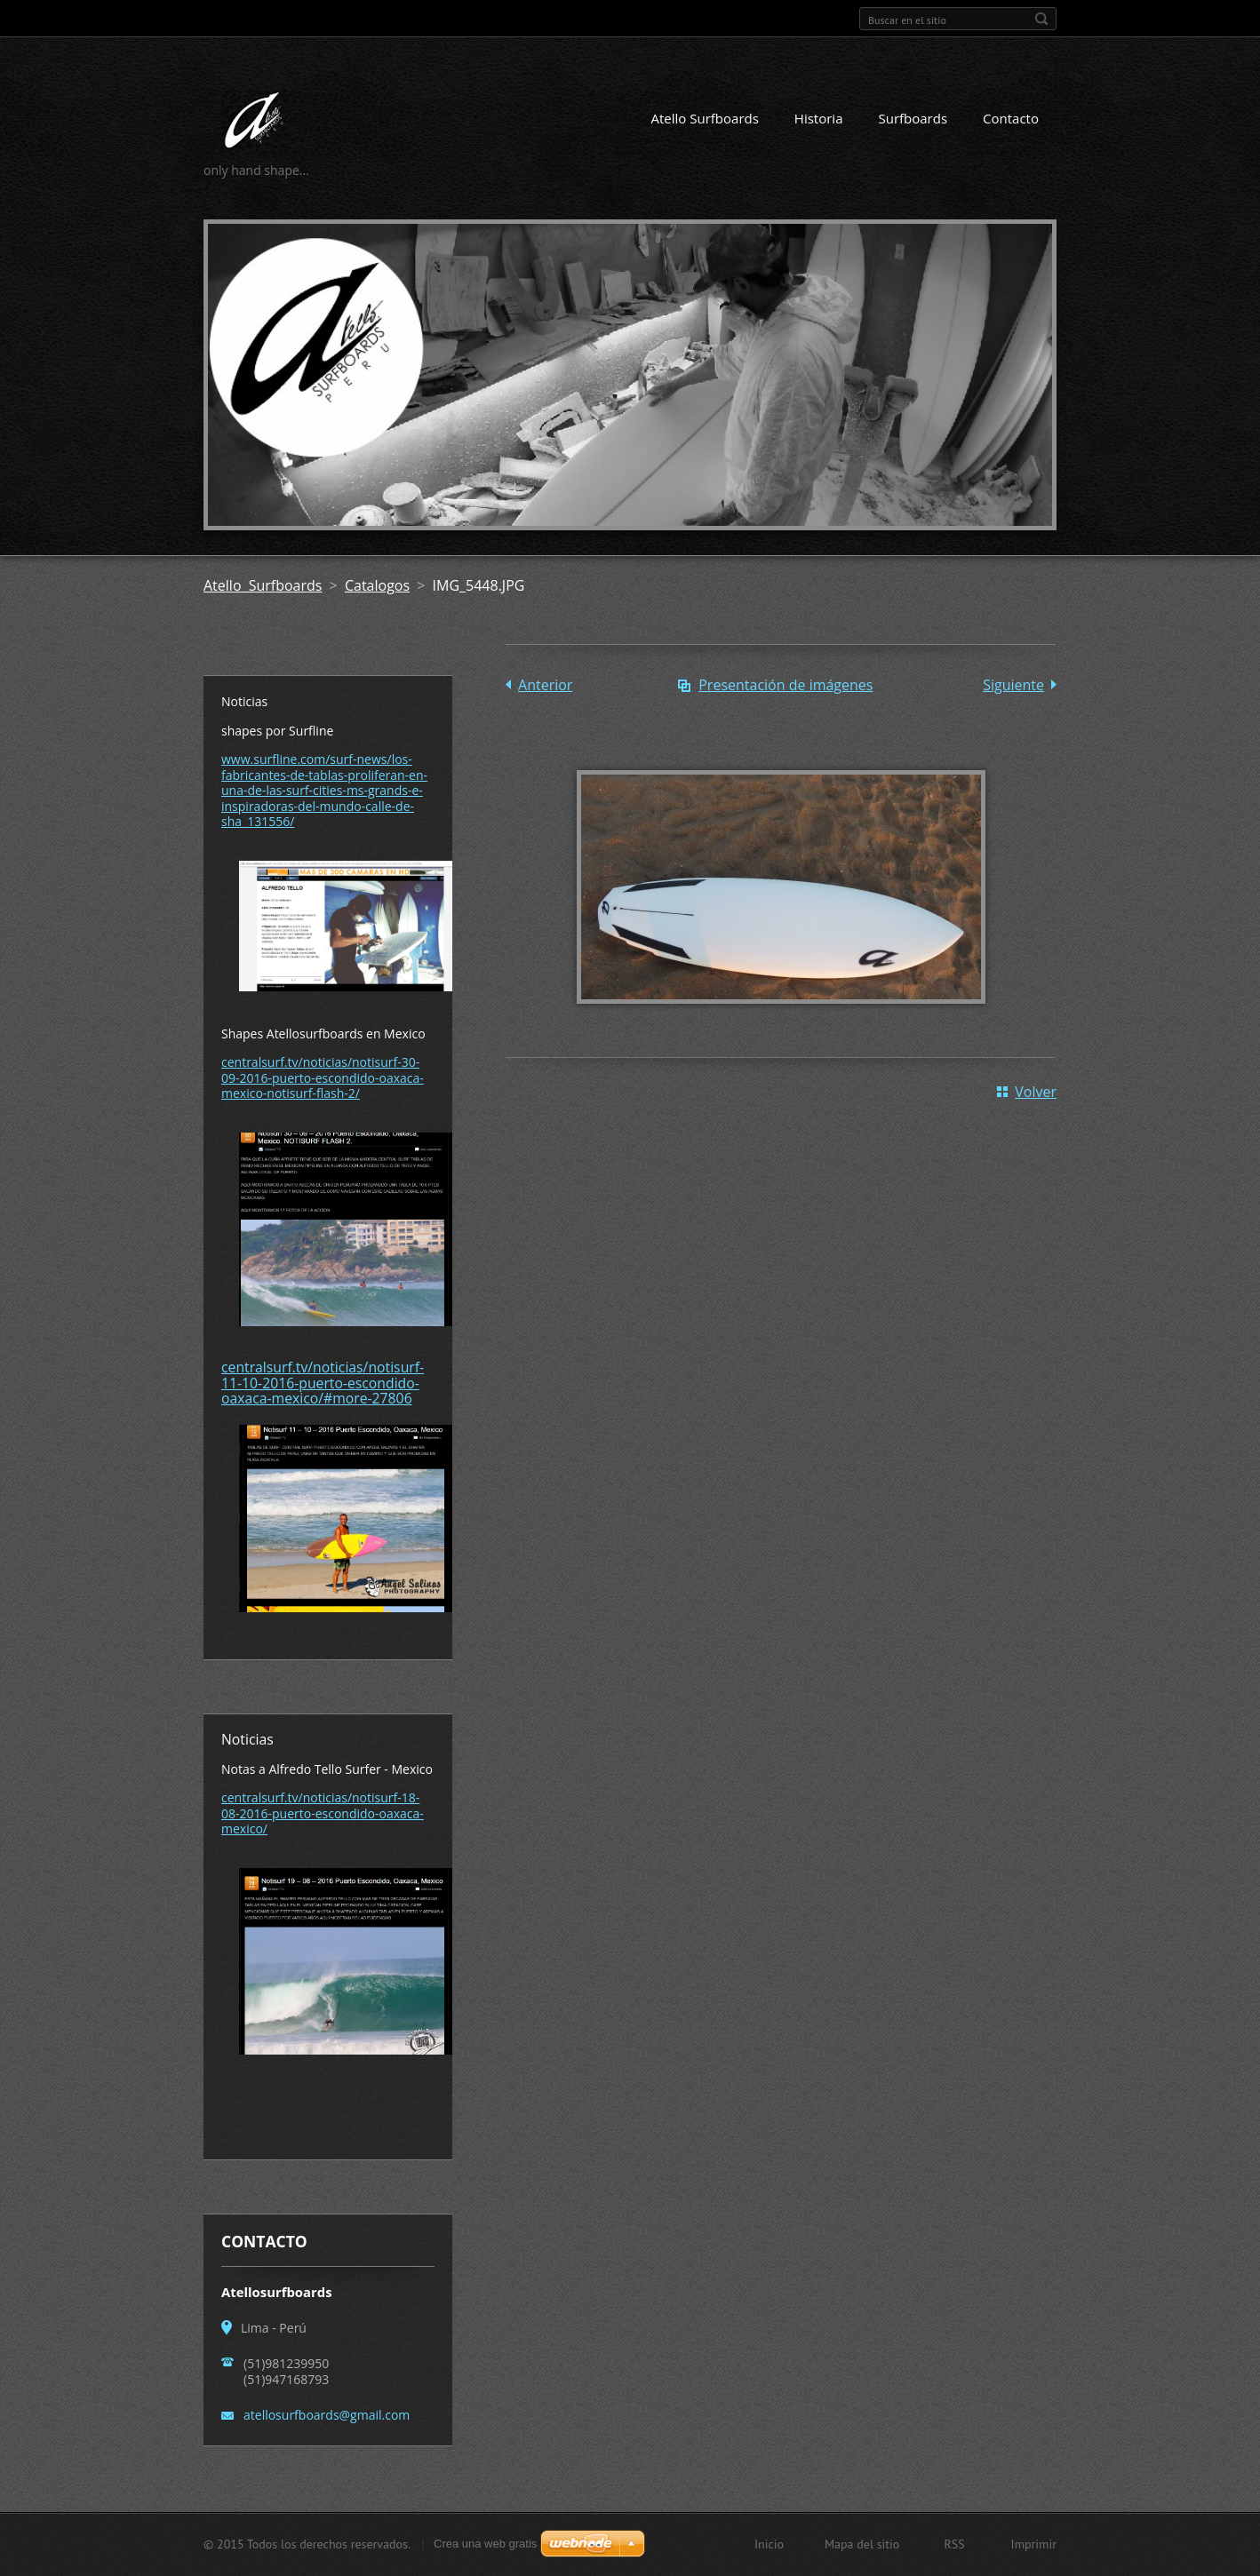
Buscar (1041, 18)
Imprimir (1034, 2544)
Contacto (1011, 118)
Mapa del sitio (862, 2544)
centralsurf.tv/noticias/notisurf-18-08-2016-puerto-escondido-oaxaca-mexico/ (322, 1813)
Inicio (769, 2544)
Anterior (545, 685)
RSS (954, 2544)
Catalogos (377, 585)
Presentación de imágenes (785, 685)
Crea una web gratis (485, 2543)
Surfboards (912, 118)
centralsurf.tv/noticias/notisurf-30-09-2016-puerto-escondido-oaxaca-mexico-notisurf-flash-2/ (322, 1077)
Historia (818, 118)
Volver (1036, 1091)
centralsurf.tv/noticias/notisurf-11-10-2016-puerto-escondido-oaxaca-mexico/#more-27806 (322, 1382)
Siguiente (1013, 685)
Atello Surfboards (705, 118)
